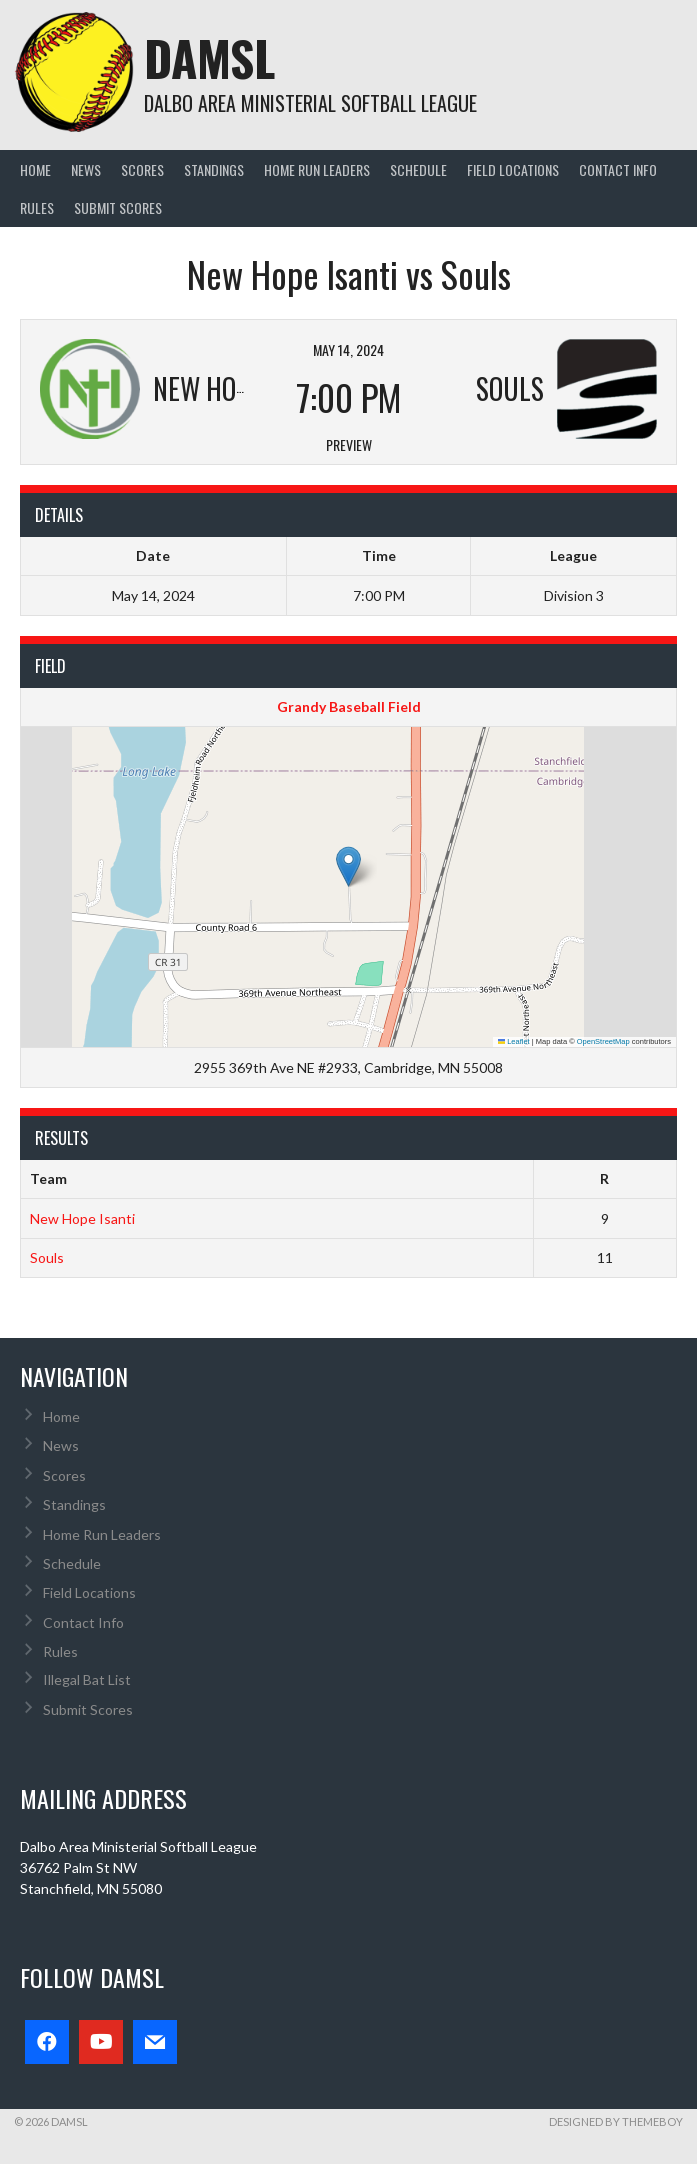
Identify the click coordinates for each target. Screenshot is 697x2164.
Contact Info (618, 169)
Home (35, 169)
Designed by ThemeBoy (616, 2121)
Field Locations (513, 169)
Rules (37, 207)
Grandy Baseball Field (349, 706)
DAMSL (209, 57)
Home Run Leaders (317, 169)
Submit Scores (118, 207)
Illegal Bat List (87, 1679)
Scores (142, 169)
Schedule (418, 169)
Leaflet (514, 1041)
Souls (47, 1257)
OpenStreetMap (603, 1041)
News (86, 169)
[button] (348, 866)
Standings (214, 169)
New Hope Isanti (82, 1218)
